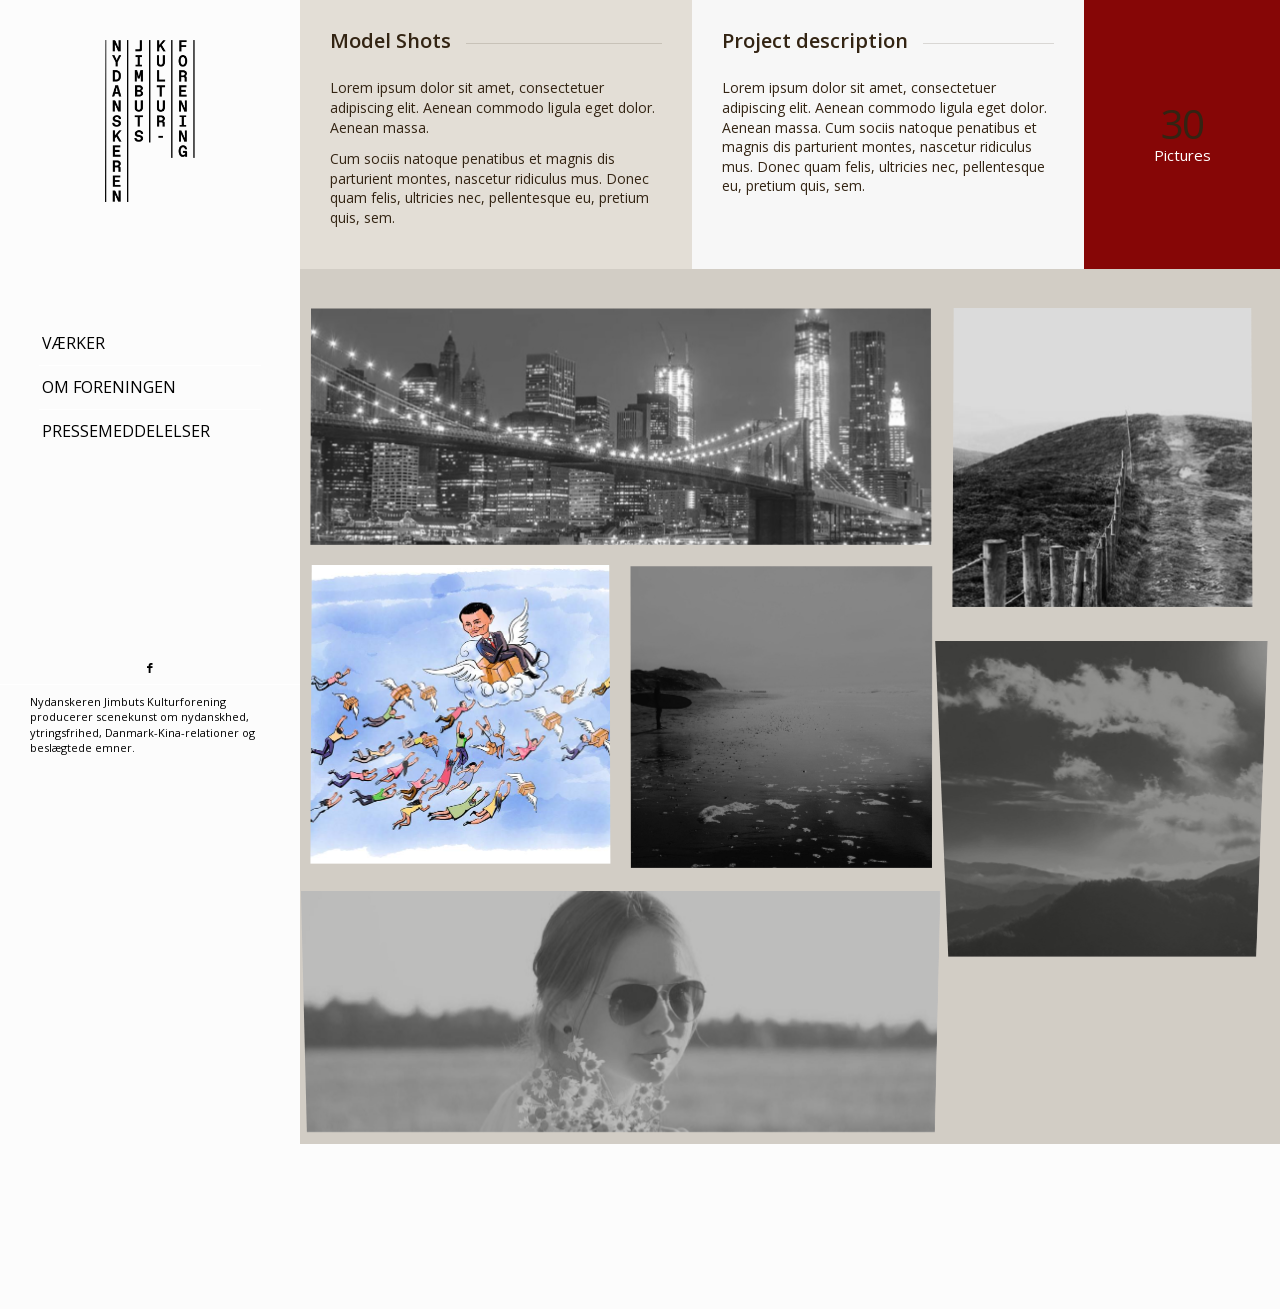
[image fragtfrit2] (470, 726)
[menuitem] (150, 344)
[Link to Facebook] (150, 668)
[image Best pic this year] (631, 437)
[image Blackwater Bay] (791, 726)
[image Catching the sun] (1112, 790)
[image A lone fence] (1112, 469)
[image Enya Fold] (631, 1015)
